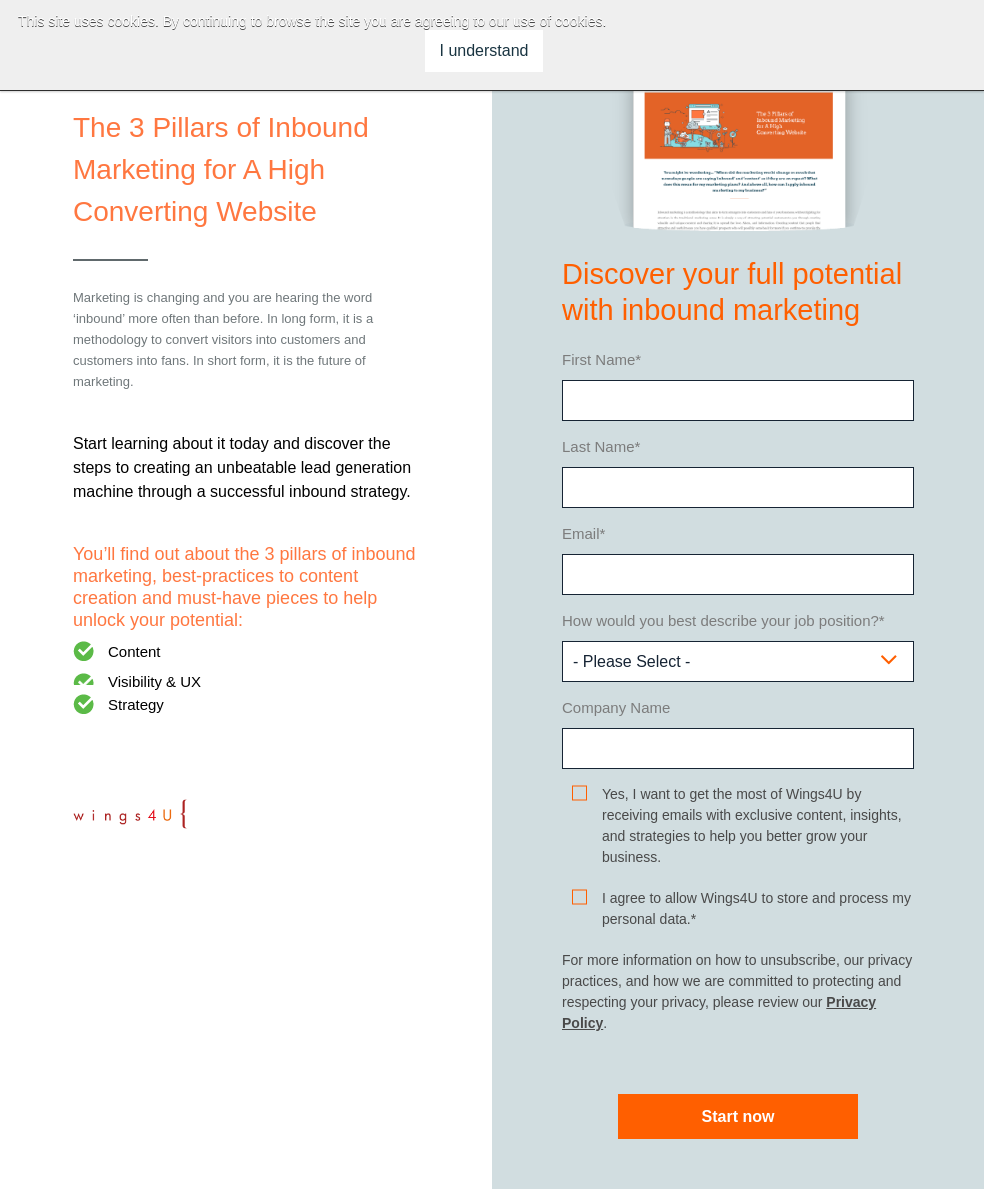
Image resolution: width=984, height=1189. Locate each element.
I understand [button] (484, 50)
